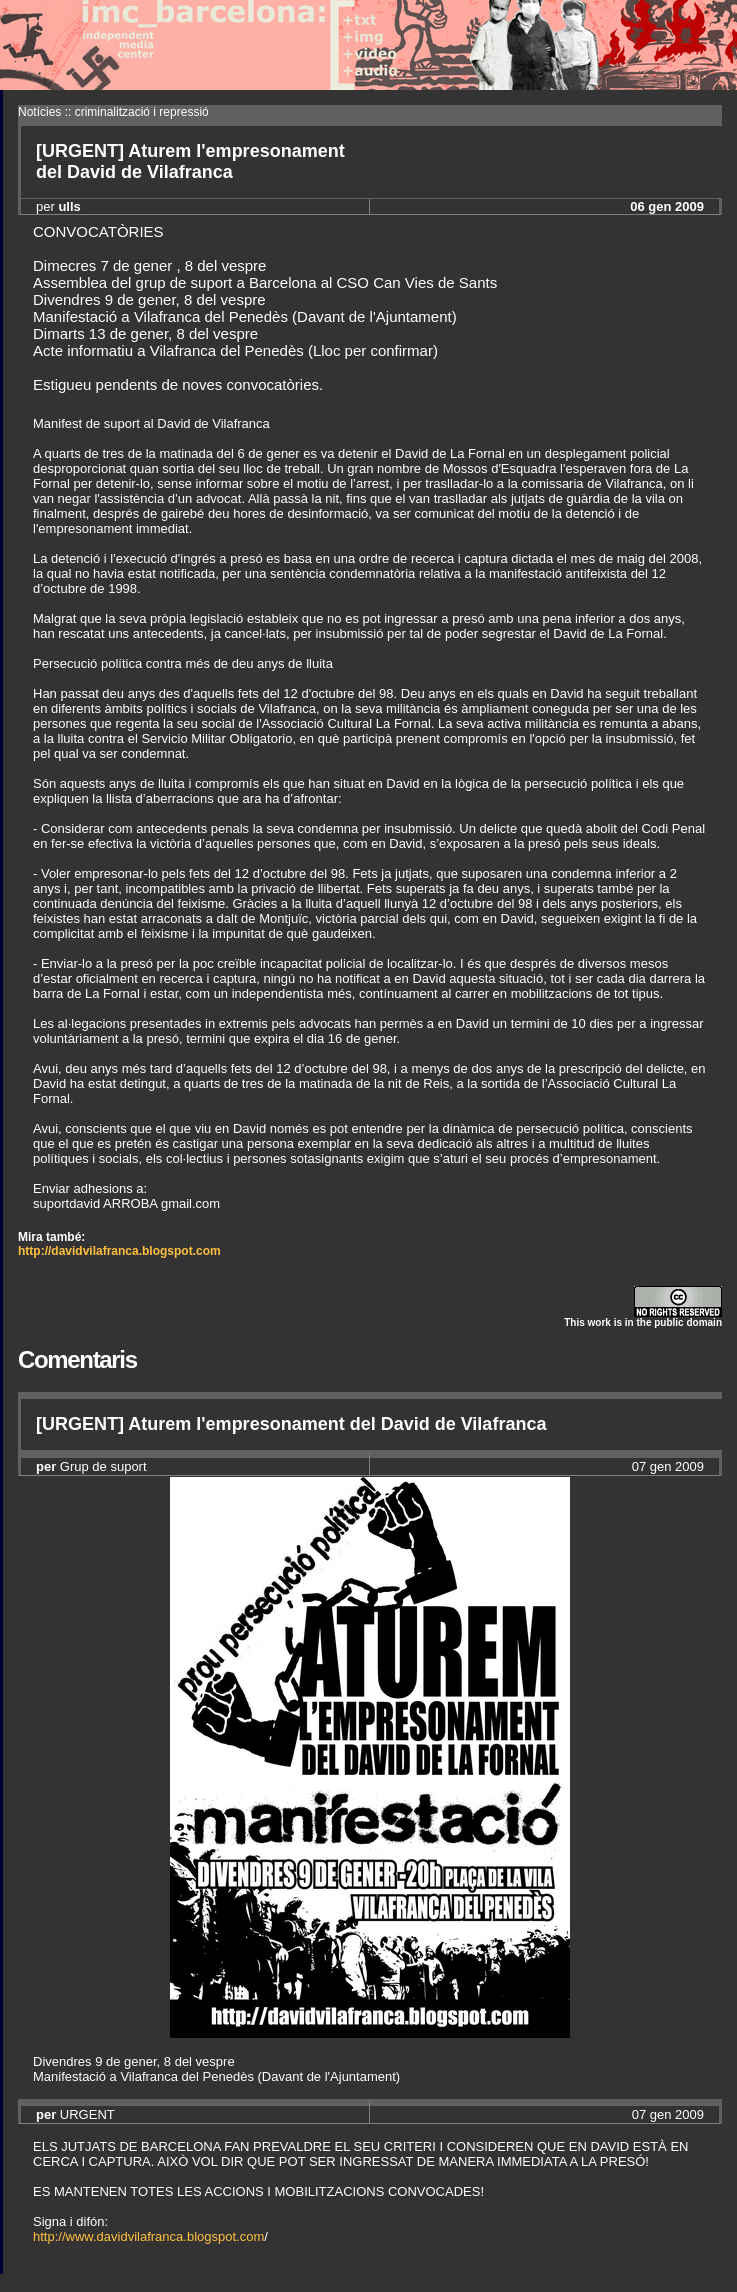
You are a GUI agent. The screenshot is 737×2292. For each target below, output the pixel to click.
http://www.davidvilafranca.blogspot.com (148, 2236)
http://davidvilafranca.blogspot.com (119, 1251)
